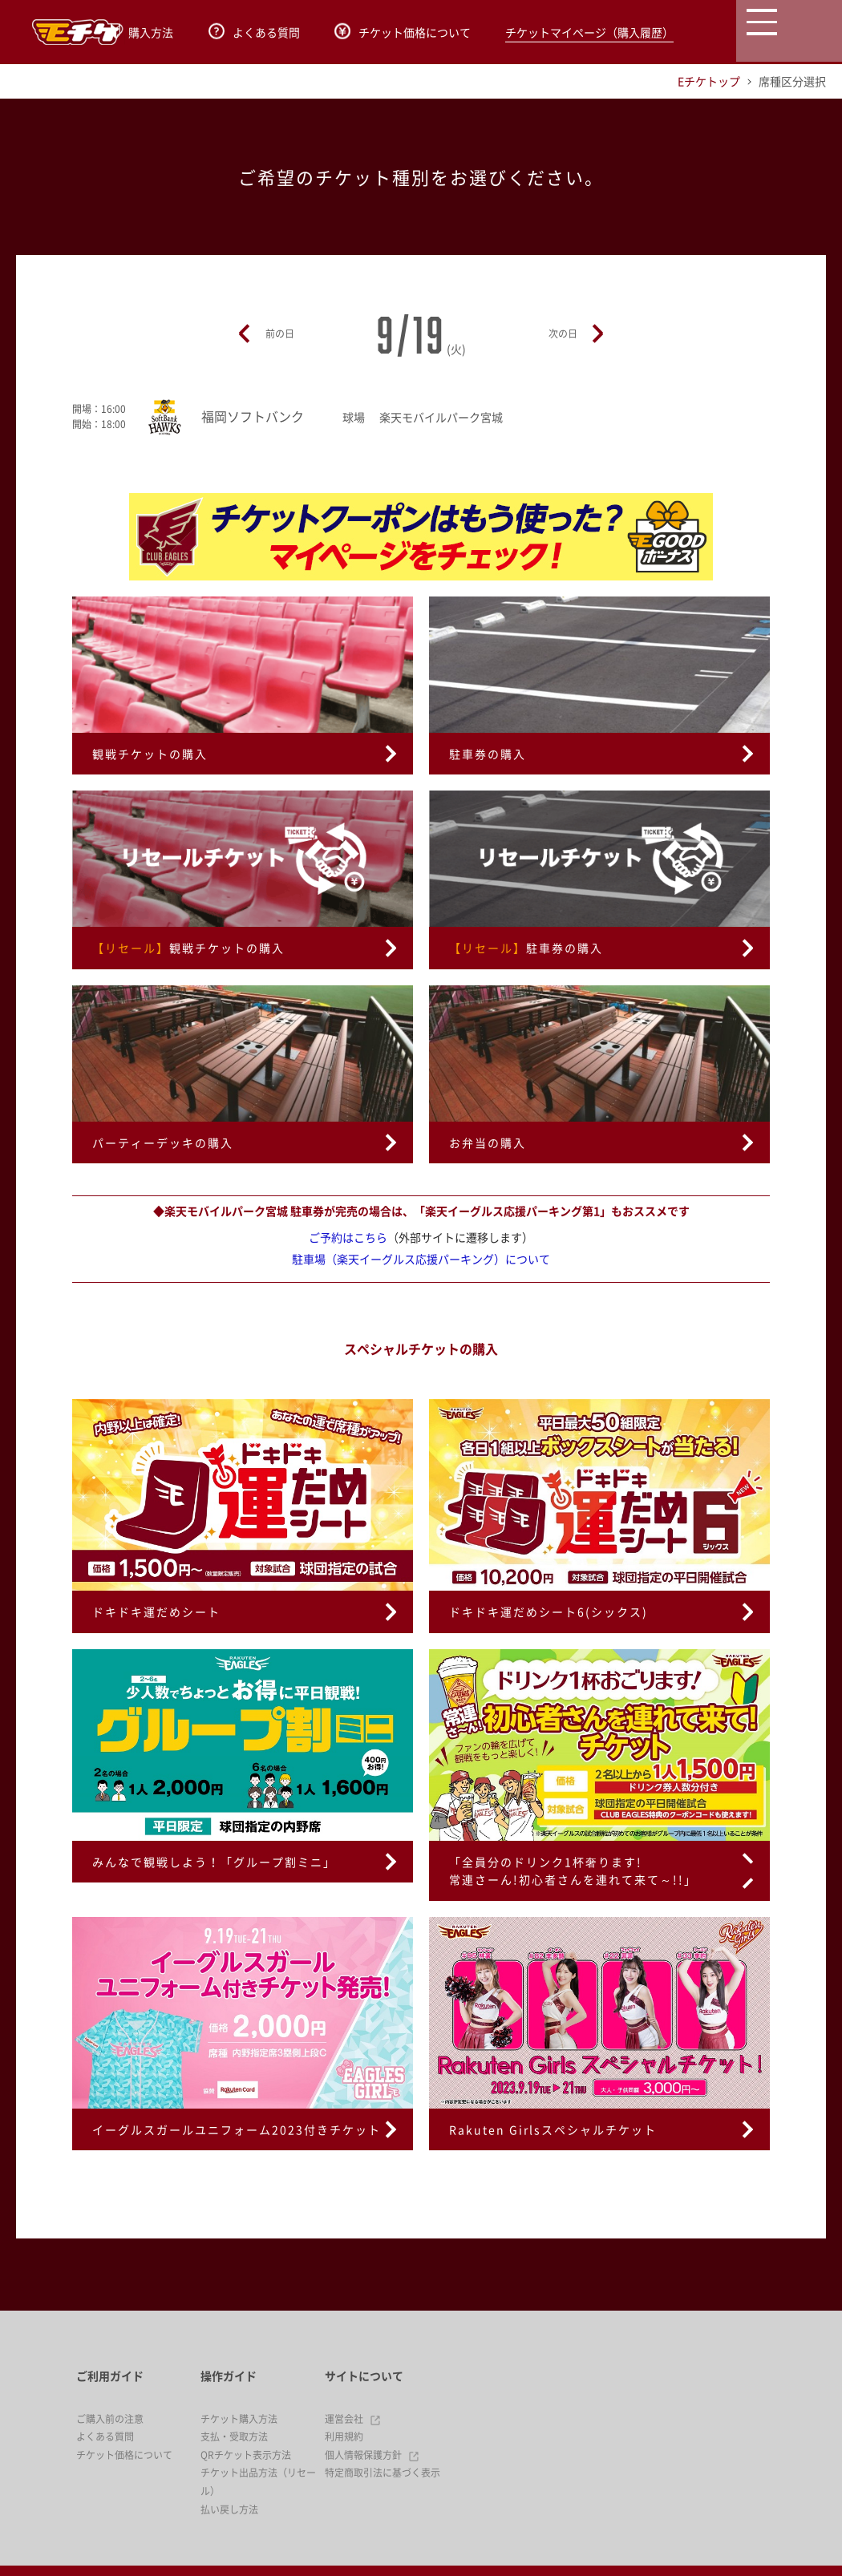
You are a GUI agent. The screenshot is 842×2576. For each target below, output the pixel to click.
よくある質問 (254, 32)
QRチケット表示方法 (245, 2455)
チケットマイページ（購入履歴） (589, 32)
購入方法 (142, 32)
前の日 (279, 333)
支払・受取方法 (234, 2436)
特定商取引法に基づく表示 (382, 2472)
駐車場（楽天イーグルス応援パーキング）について (421, 1259)
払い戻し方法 (229, 2509)
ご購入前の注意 (110, 2419)
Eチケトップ (709, 81)
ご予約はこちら (348, 1237)
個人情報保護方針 (372, 2455)
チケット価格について (402, 32)
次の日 (563, 333)
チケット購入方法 (238, 2419)
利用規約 (344, 2436)
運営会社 (353, 2419)
